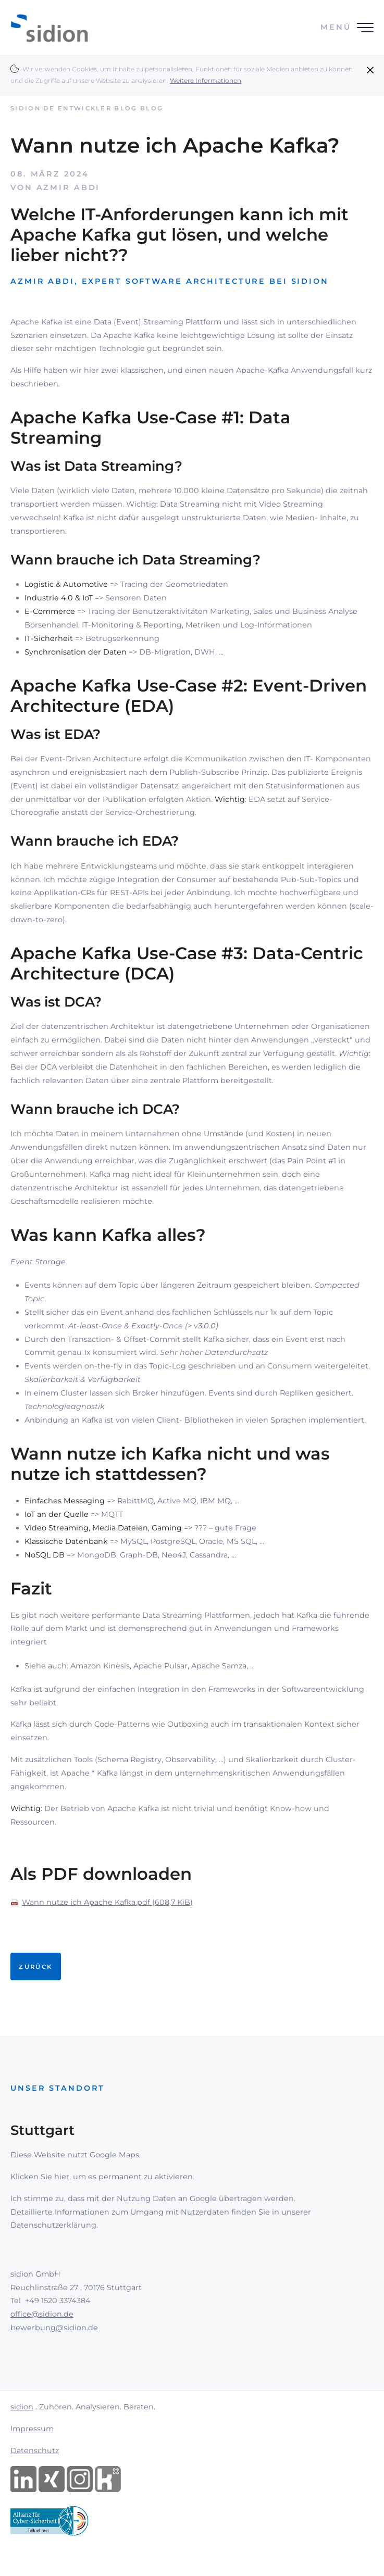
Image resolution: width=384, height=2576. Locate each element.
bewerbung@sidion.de (54, 2327)
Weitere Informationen (205, 80)
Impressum (32, 2428)
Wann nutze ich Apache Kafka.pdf (107, 1902)
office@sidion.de (41, 2314)
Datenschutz (34, 2450)
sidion (21, 2406)
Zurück (35, 1966)
